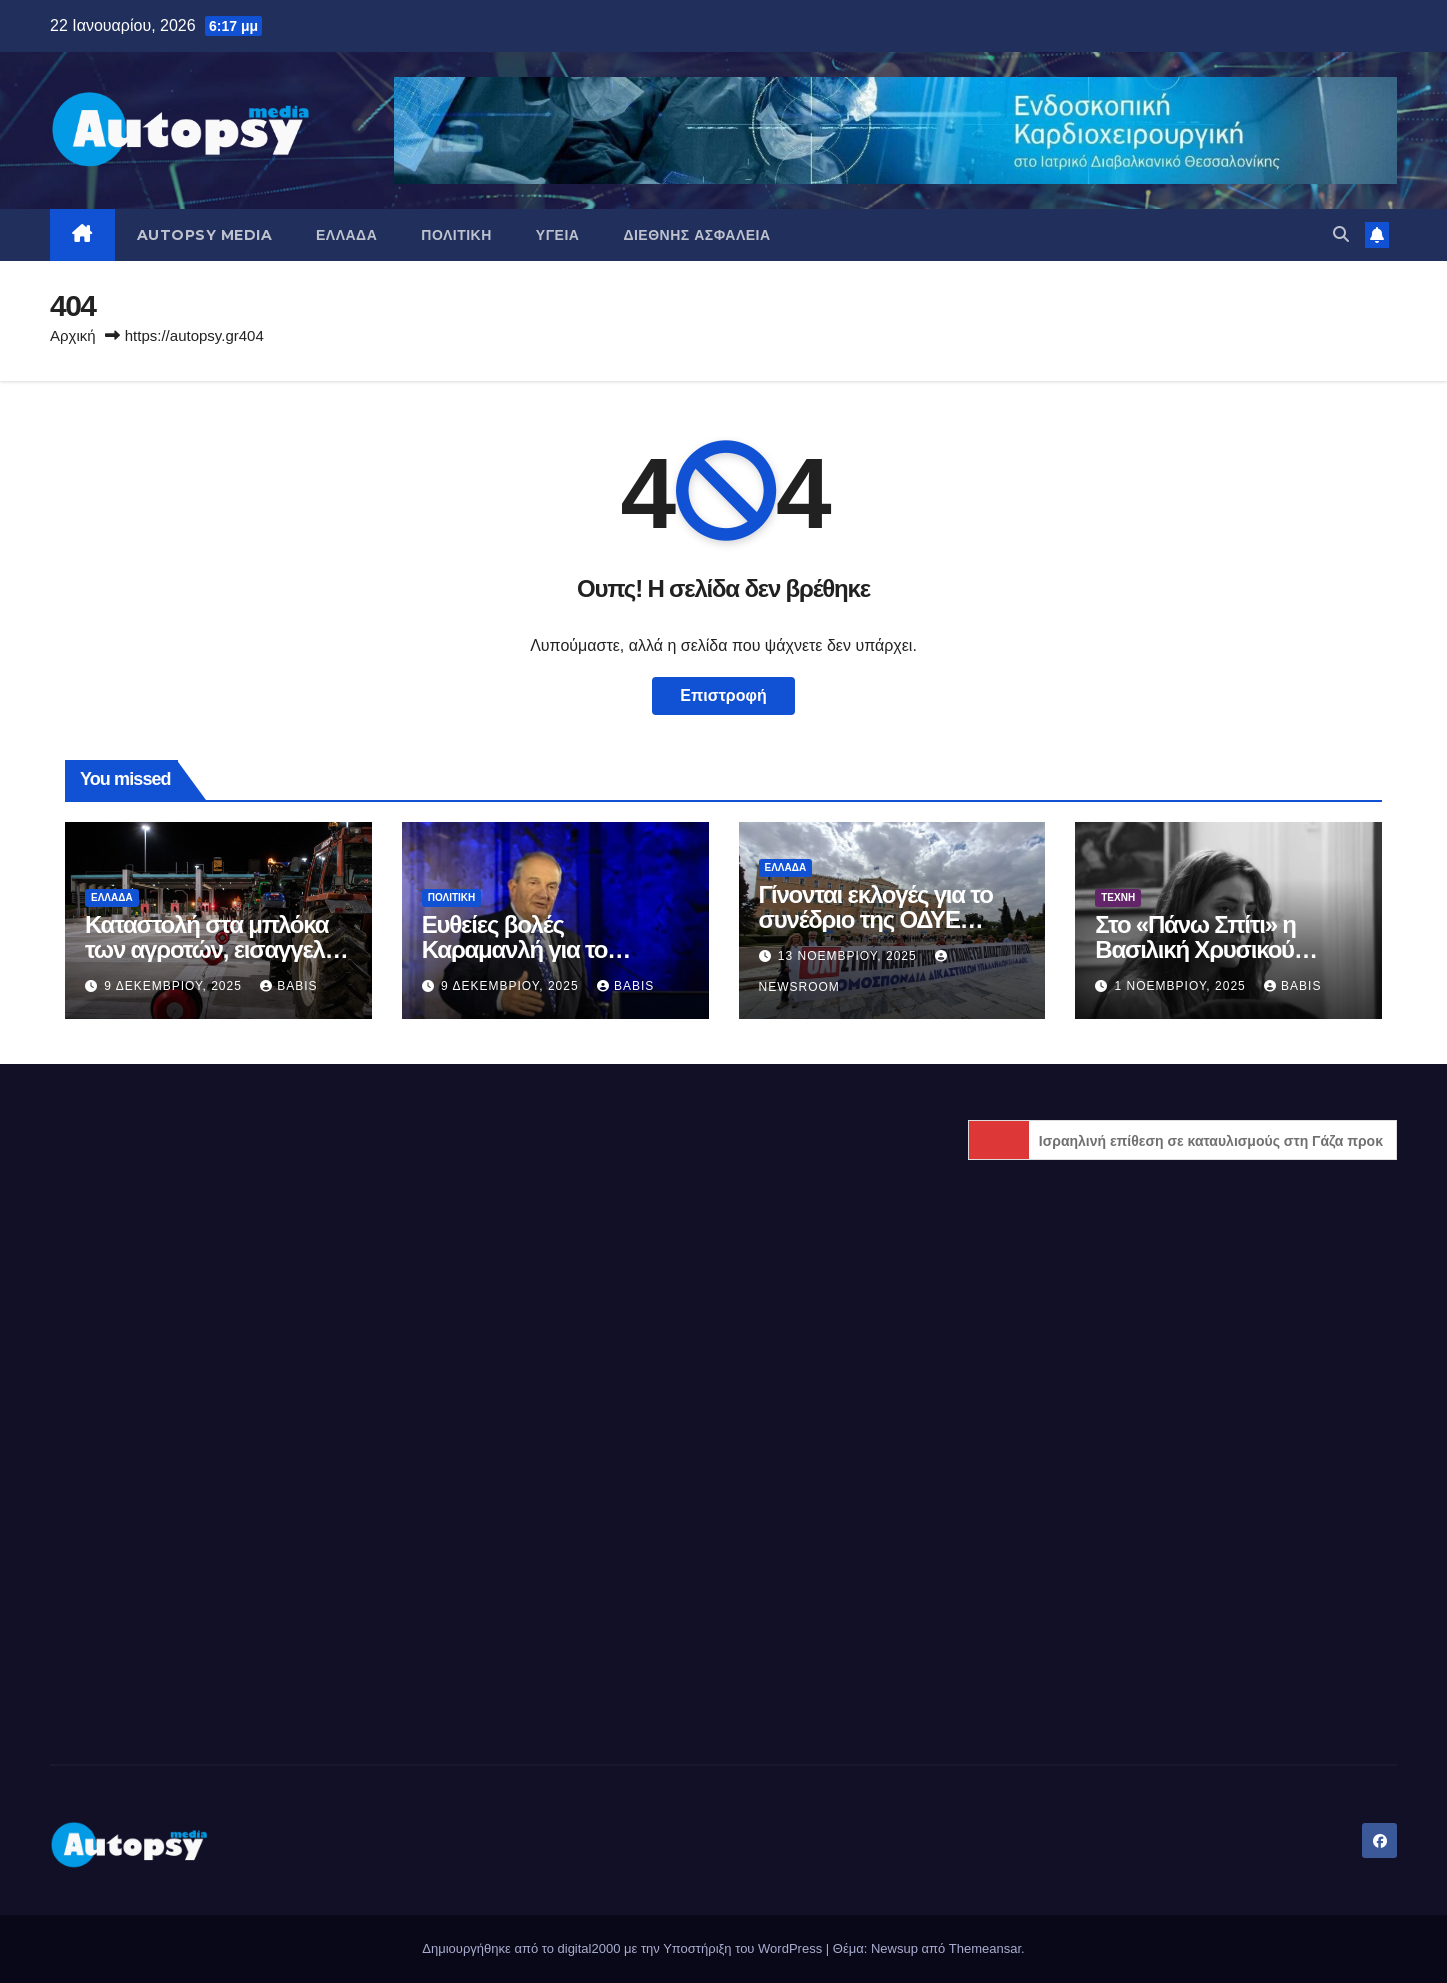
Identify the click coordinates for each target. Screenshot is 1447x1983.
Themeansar (985, 1948)
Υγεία (558, 235)
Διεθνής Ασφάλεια (696, 235)
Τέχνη (1118, 897)
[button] (1341, 234)
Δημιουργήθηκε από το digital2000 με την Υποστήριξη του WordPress (623, 1948)
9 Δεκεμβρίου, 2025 (175, 986)
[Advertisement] (264, 1244)
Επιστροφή (723, 695)
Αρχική (73, 335)
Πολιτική (456, 235)
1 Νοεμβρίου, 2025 (1182, 986)
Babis (288, 986)
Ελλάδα (346, 235)
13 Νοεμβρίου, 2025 (849, 956)
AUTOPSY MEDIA (205, 235)
